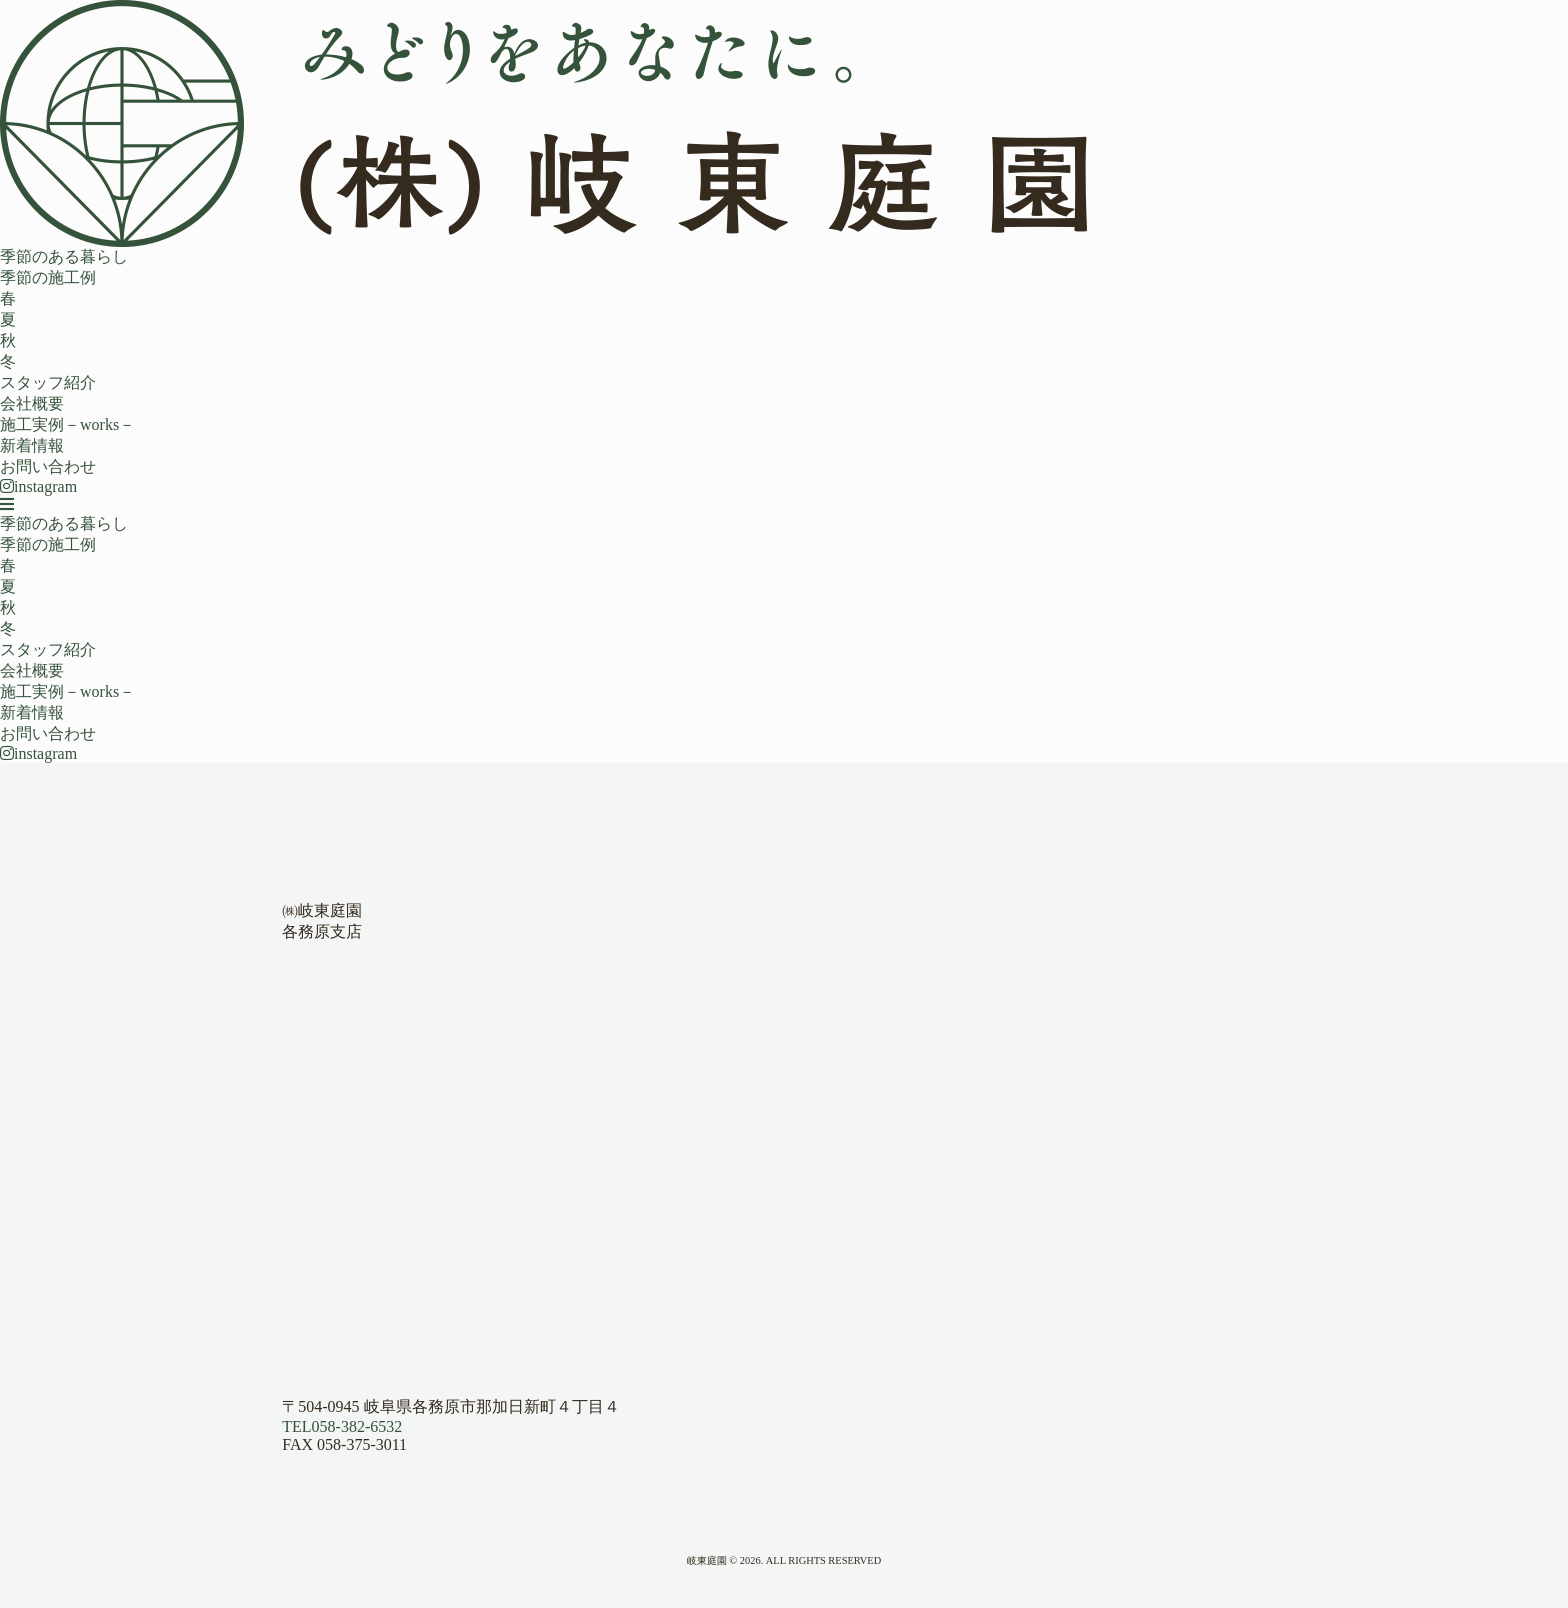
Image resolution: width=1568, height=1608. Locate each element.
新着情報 (32, 445)
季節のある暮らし (64, 256)
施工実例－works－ (67, 424)
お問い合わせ (48, 466)
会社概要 (32, 403)
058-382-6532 (342, 1426)
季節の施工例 (48, 277)
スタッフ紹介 (48, 382)
